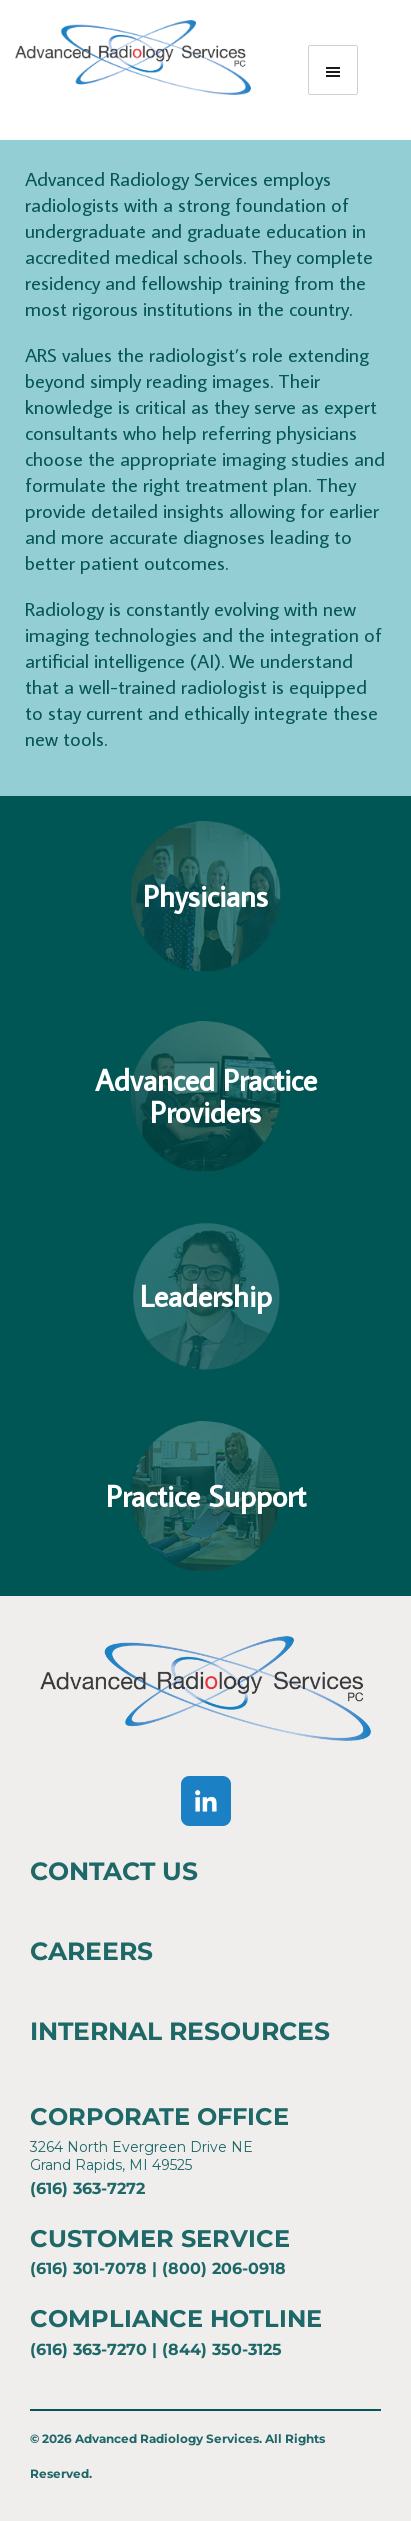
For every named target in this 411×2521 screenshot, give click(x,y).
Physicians (205, 896)
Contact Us (114, 1871)
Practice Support (206, 1496)
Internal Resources (180, 2031)
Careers (91, 1951)
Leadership (206, 1296)
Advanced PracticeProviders (206, 1096)
